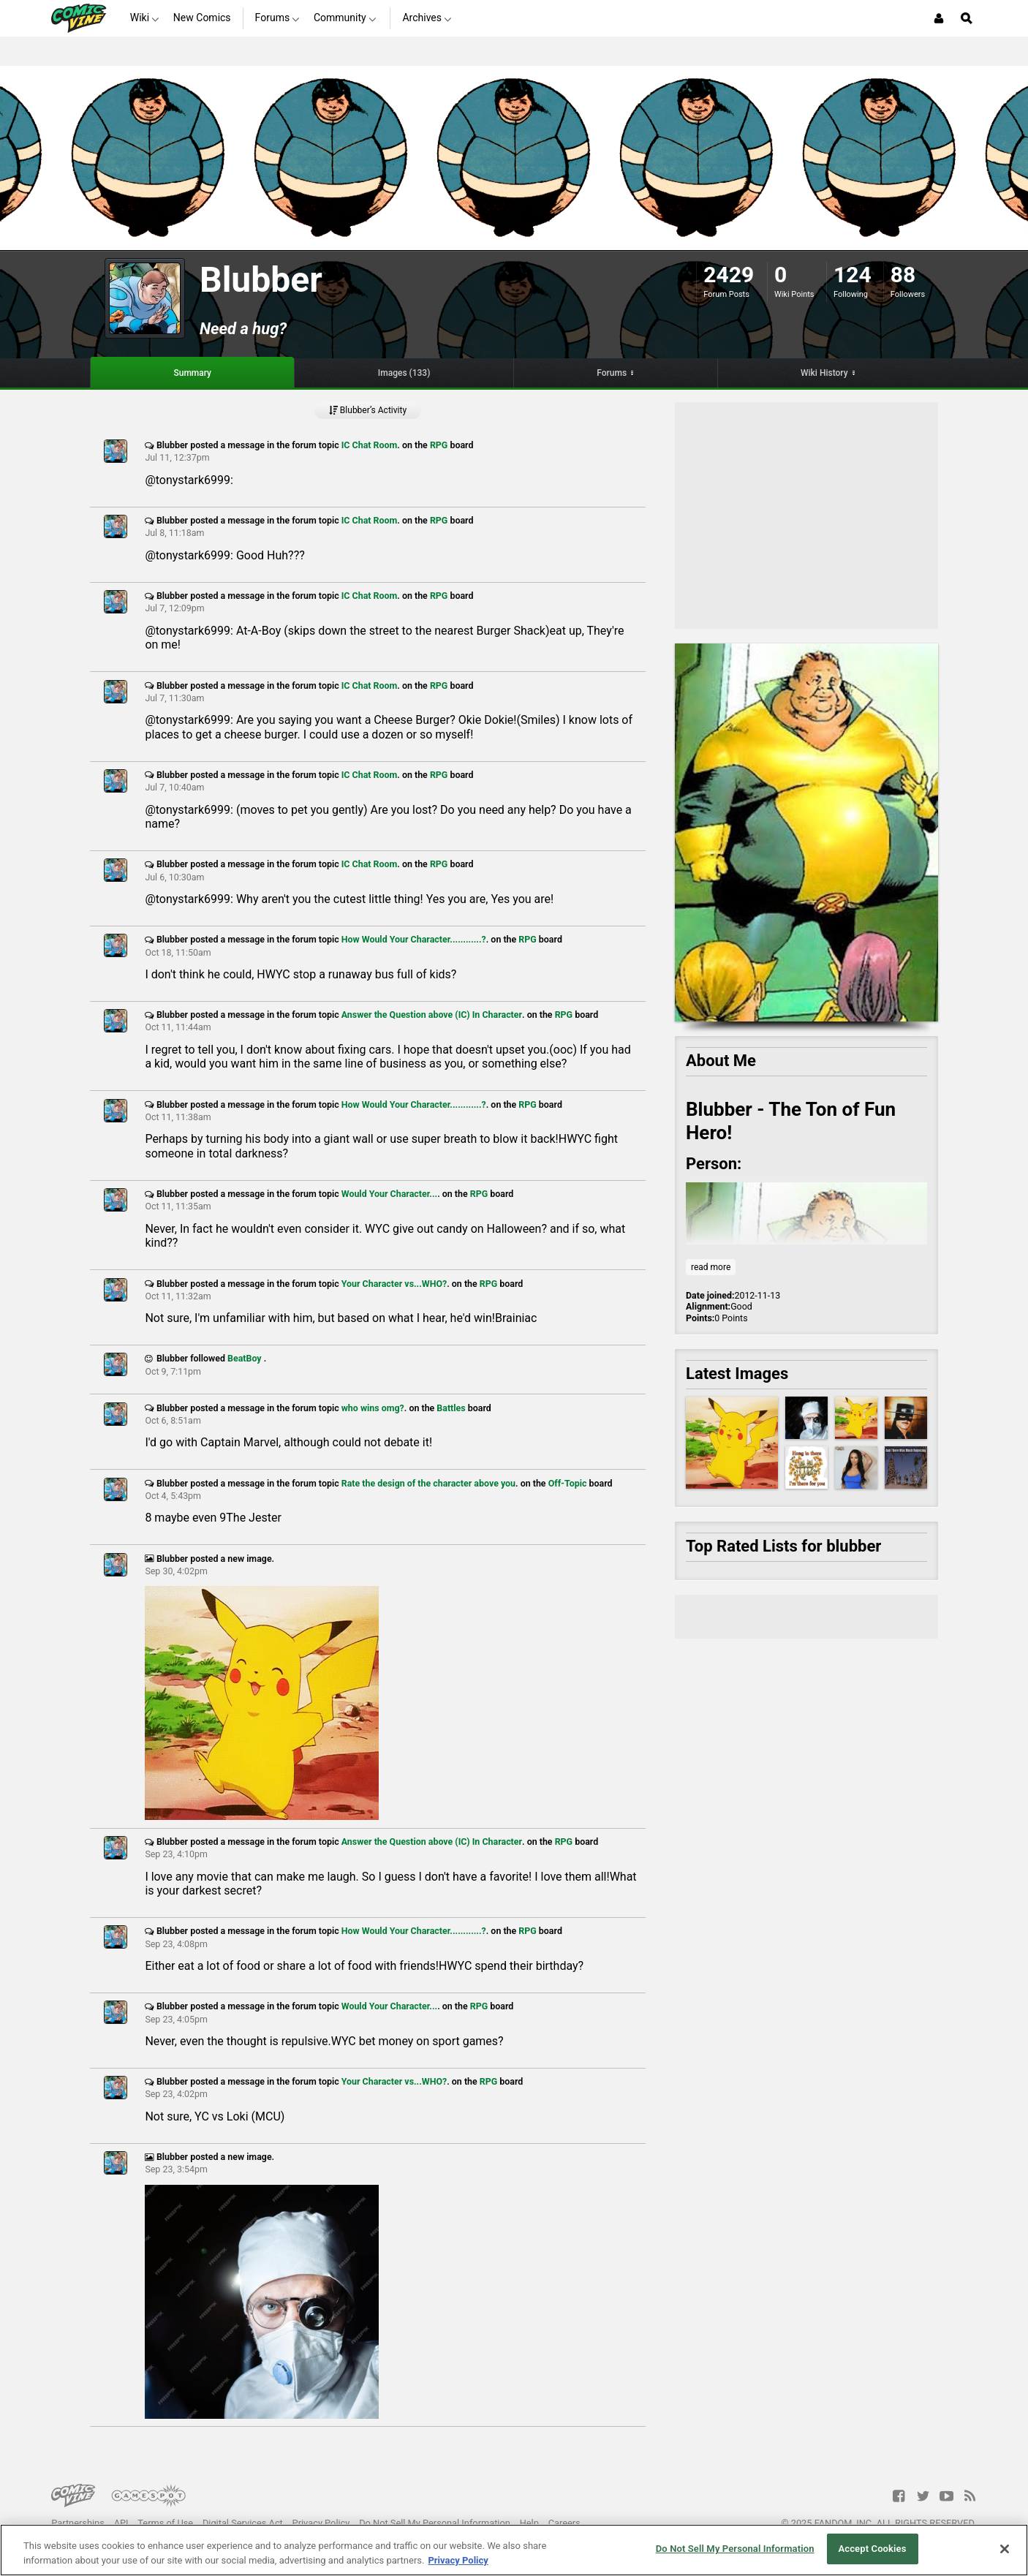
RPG (438, 444)
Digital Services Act (243, 2523)
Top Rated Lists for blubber (783, 1546)
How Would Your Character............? (413, 939)
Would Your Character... (389, 1193)
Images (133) (404, 373)
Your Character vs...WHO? (394, 1283)
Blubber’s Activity (368, 410)
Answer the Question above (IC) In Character (431, 1014)
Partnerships (78, 2523)
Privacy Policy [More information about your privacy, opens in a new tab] (458, 2560)
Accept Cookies (872, 2548)
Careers (564, 2523)
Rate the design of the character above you (428, 1483)
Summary (192, 373)
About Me (721, 1060)
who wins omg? (372, 1407)
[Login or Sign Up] (939, 18)
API (121, 2523)
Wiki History (824, 373)
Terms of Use (165, 2523)
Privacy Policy (321, 2523)
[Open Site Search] (966, 18)
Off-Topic (567, 1483)
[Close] (1005, 2549)
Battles (450, 1407)
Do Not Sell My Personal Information (434, 2523)
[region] (514, 2550)
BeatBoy (245, 1358)
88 (903, 274)
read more (710, 1267)
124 (853, 274)
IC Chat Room (369, 444)
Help (529, 2523)
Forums (612, 373)
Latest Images (737, 1373)
